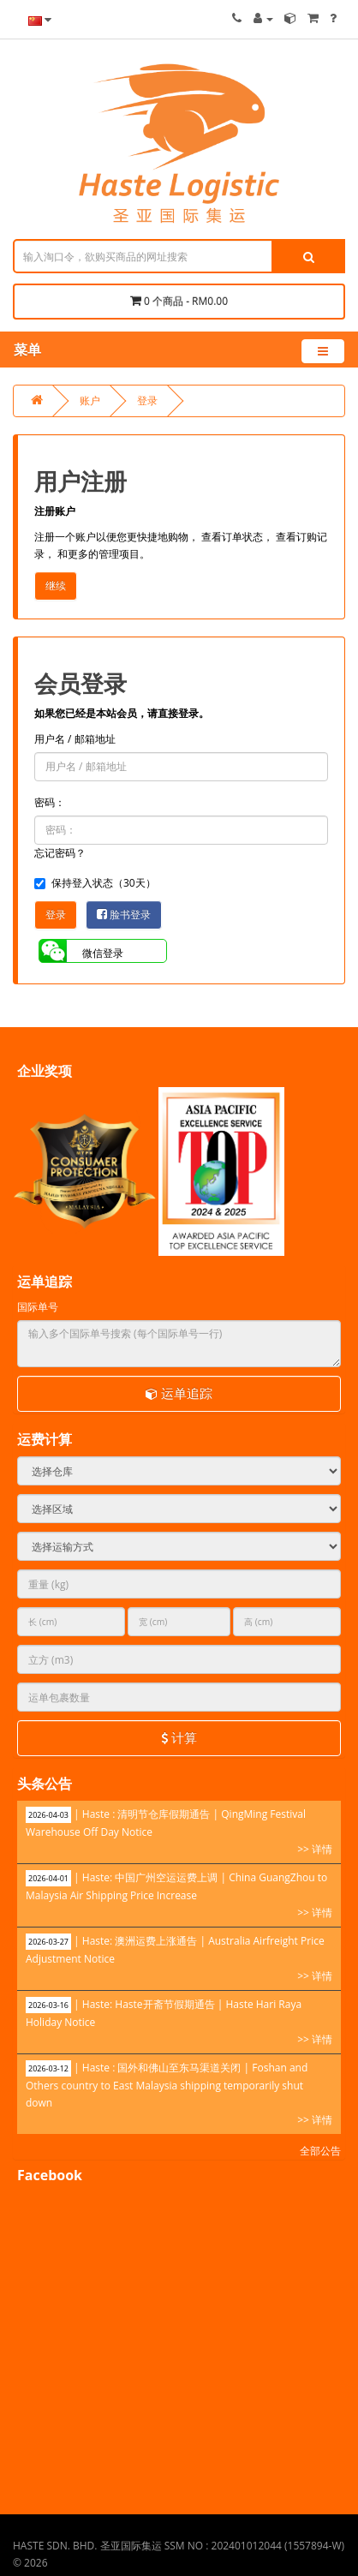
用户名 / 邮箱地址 (75, 739)
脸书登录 (124, 914)
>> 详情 (314, 1849)
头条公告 (44, 1783)
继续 (55, 585)
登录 (147, 400)
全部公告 (320, 2150)
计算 (179, 1737)
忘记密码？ (60, 853)
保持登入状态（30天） (95, 883)
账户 (90, 400)
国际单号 (37, 1307)
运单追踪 (179, 1393)
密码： (49, 802)
